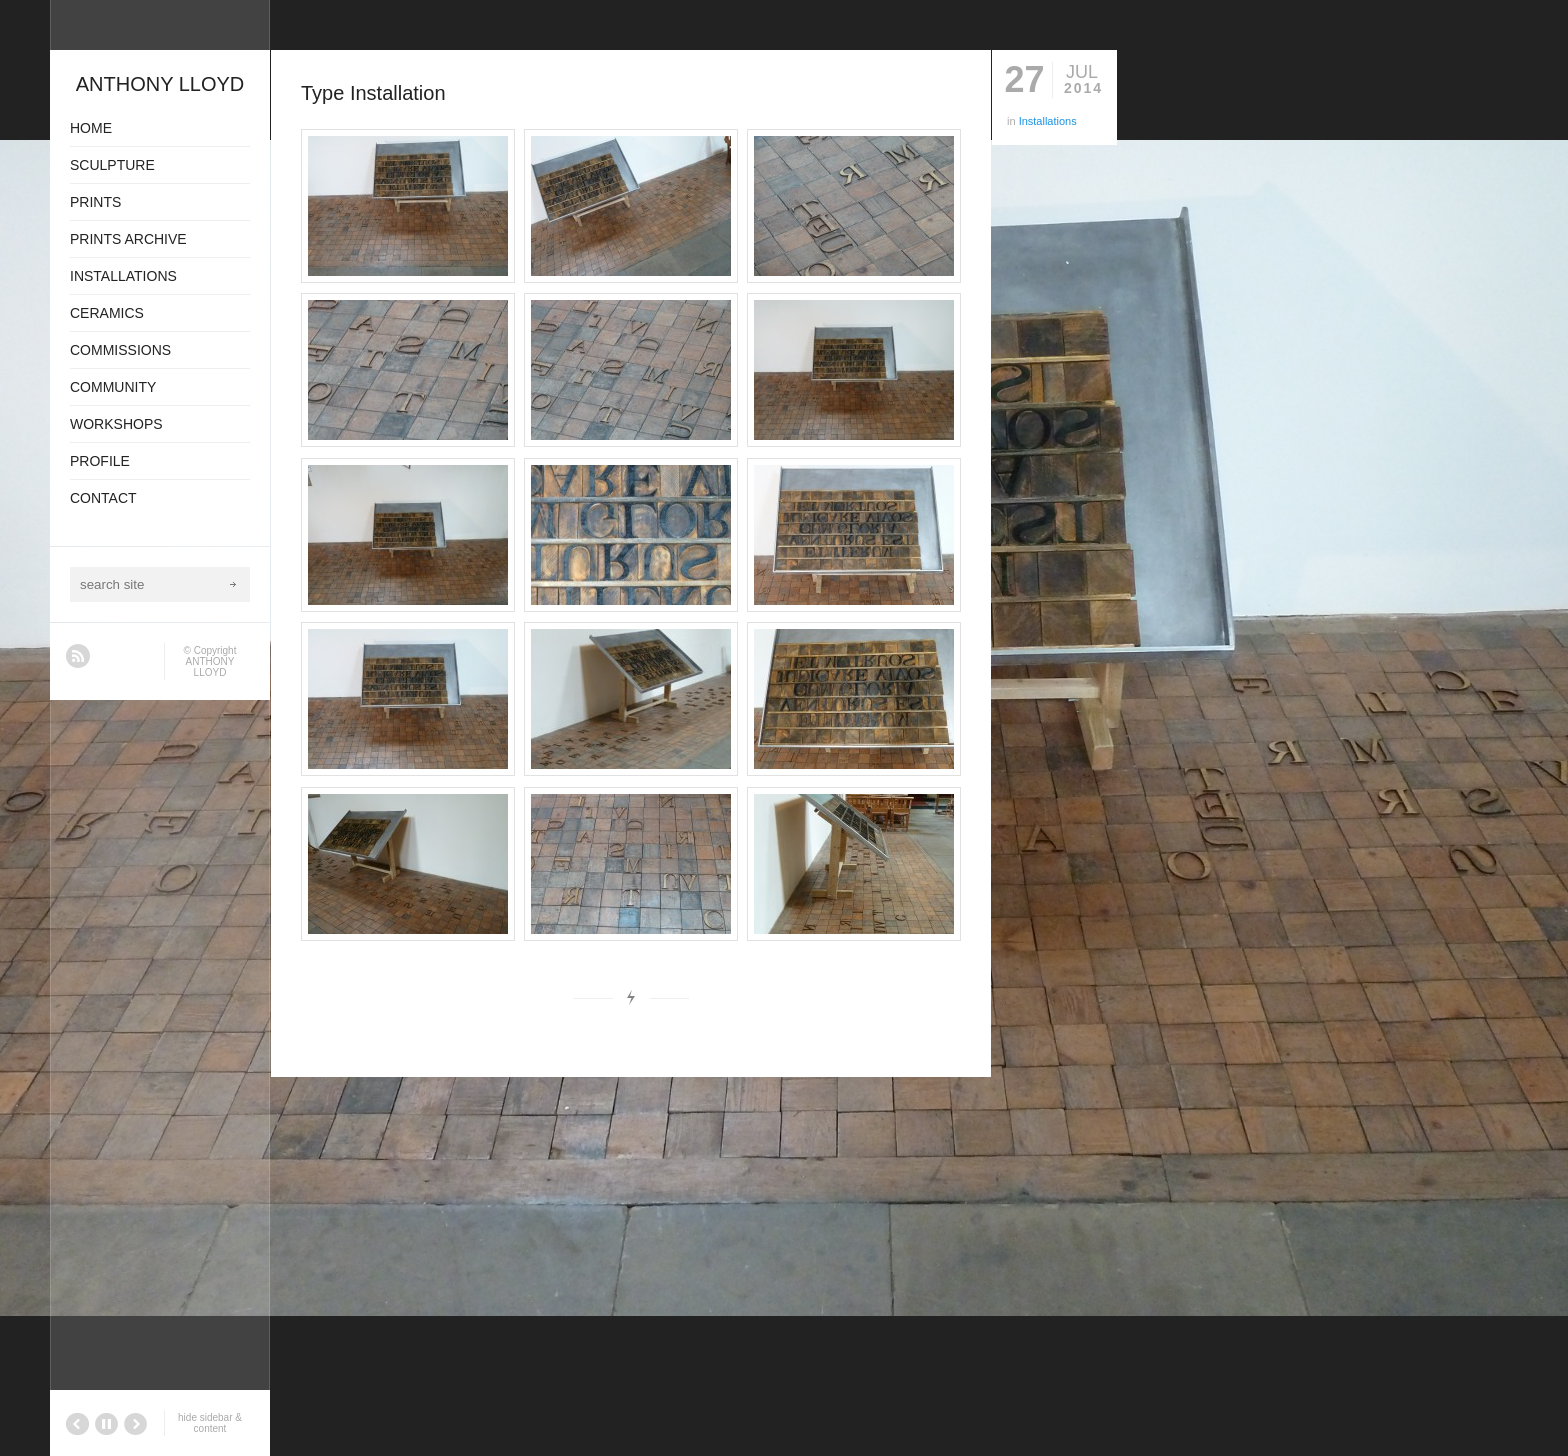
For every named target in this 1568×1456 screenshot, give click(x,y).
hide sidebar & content (210, 1423)
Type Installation (373, 93)
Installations (1048, 121)
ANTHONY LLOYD (210, 667)
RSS (78, 656)
